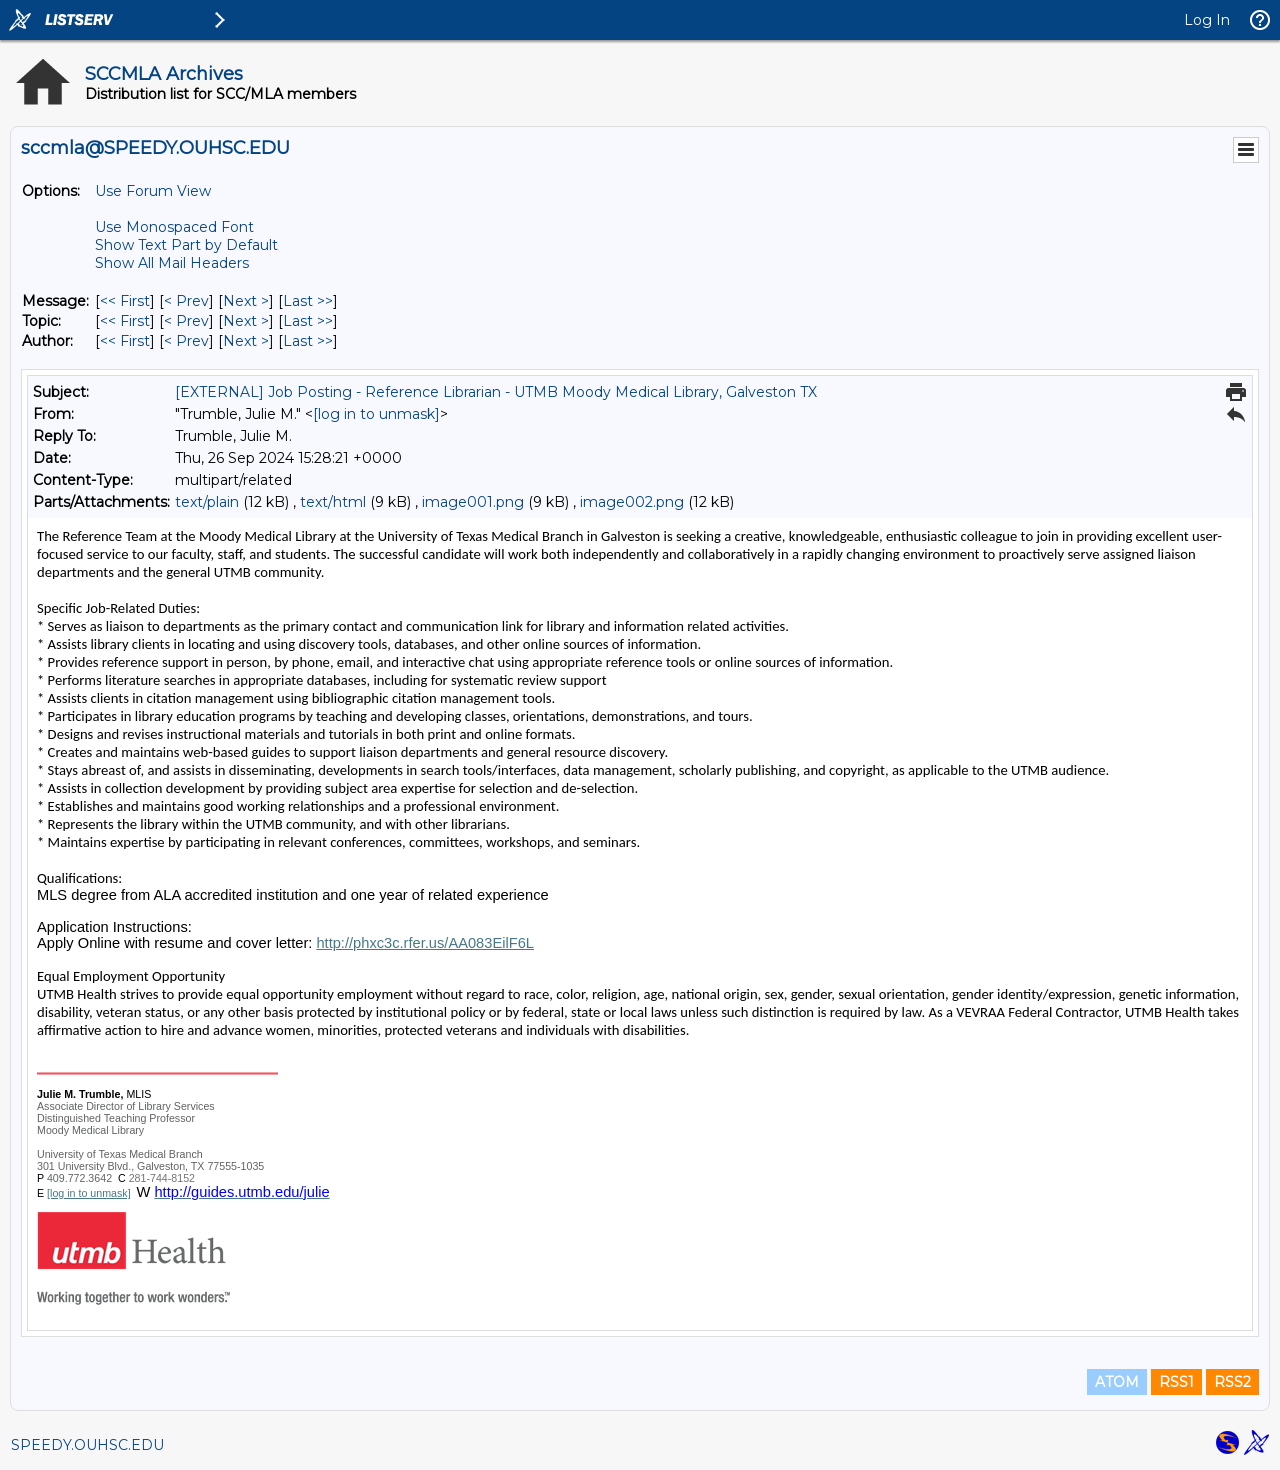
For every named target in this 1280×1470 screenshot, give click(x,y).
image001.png (473, 502)
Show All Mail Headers (172, 263)
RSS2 (1232, 1382)
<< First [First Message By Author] (125, 341)
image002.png (632, 502)
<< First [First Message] (125, 301)
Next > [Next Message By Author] (246, 341)
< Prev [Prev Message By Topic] (186, 321)
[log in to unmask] (376, 414)
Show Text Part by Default (186, 245)
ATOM (1117, 1382)
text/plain (207, 502)
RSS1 (1176, 1382)
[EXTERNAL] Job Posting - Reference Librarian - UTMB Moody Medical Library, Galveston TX (496, 392)
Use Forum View (153, 191)
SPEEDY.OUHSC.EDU (87, 1445)
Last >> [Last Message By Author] (308, 341)
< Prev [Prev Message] (186, 301)
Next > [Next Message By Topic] (246, 321)
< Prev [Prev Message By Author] (186, 341)
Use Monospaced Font (174, 227)
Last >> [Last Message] (308, 301)
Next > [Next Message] (246, 301)
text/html (333, 502)
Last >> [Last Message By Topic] (308, 321)
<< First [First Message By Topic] (125, 321)
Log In (1207, 20)
